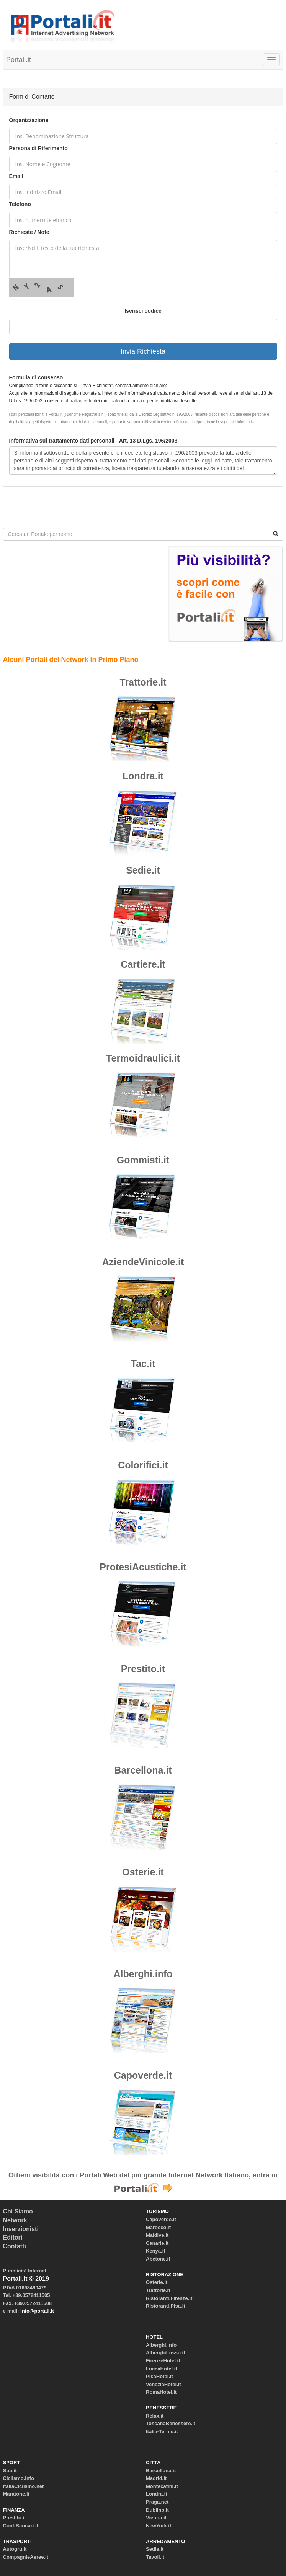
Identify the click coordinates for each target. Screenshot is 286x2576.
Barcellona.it (143, 1770)
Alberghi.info (142, 1973)
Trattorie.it (142, 682)
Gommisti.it (143, 1160)
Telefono (20, 204)
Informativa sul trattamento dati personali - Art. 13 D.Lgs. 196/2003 (93, 441)
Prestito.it (143, 1668)
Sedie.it (143, 870)
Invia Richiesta (143, 351)
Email (16, 176)
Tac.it (143, 1363)
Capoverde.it (143, 2075)
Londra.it (143, 776)
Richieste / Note (29, 232)
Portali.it (18, 60)
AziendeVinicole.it (143, 1261)
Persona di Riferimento (38, 148)
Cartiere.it (143, 964)
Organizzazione (29, 120)
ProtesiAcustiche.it (143, 1567)
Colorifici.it (143, 1465)
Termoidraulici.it (143, 1058)
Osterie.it (142, 1872)
